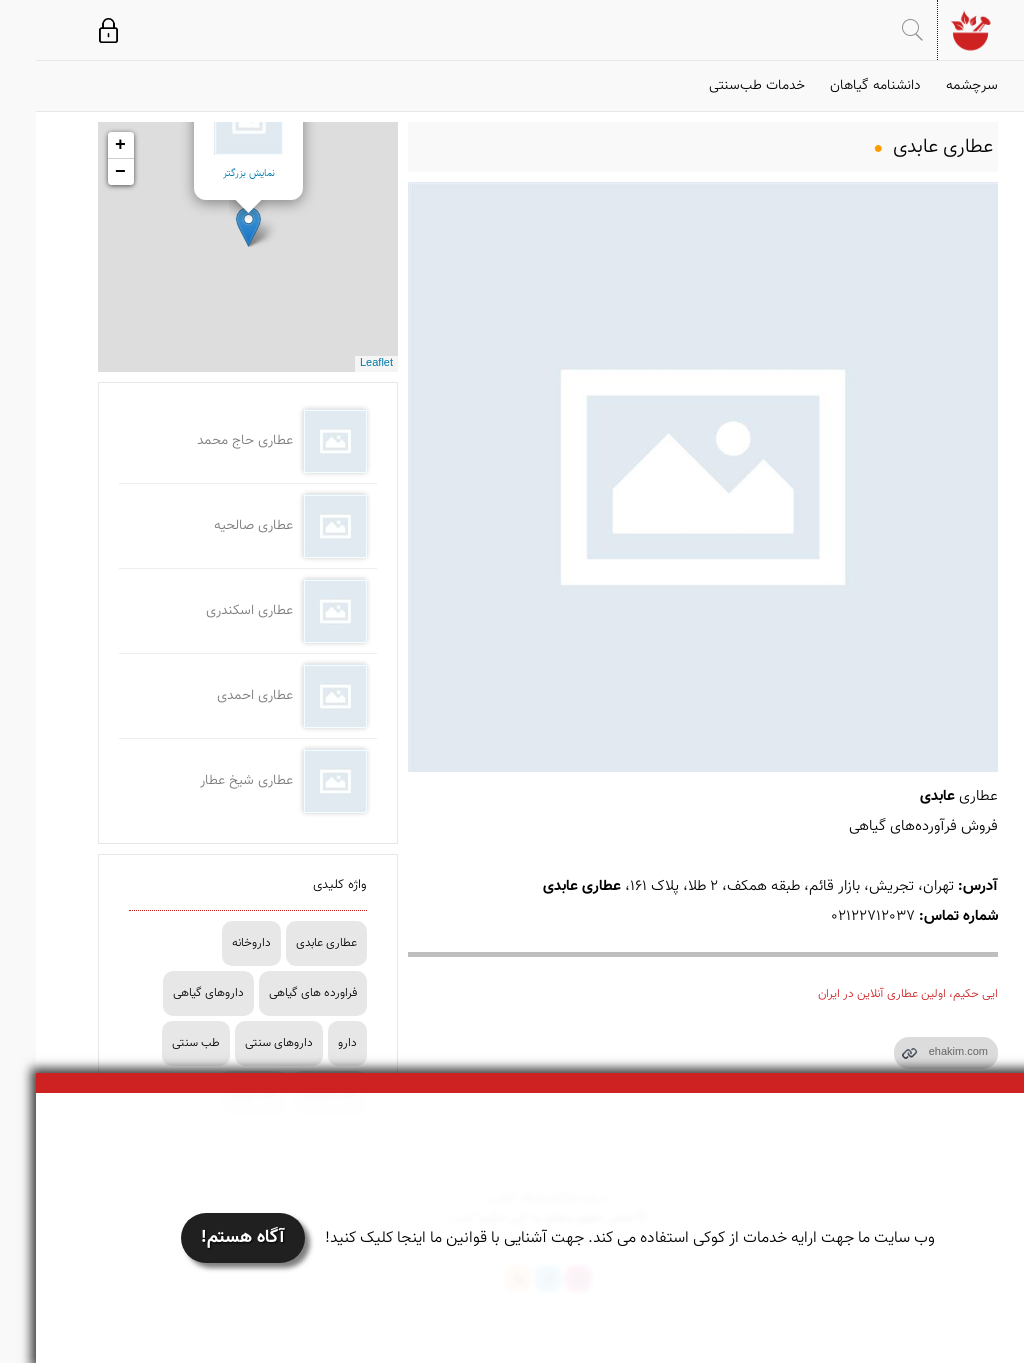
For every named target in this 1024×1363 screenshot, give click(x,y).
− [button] (84, 172)
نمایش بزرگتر (213, 173)
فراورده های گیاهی (277, 993)
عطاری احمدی (219, 696)
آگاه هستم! (207, 1238)
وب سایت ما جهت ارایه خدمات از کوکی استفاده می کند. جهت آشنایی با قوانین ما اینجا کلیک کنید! (594, 1238)
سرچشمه (936, 86)
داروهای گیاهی (172, 993)
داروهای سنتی (243, 1043)
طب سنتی (160, 1043)
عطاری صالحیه (217, 526)
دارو (311, 1043)
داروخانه (215, 943)
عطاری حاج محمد (209, 441)
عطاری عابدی (290, 943)
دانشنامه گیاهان (839, 86)
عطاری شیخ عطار (210, 781)
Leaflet (340, 363)
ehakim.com (922, 1052)
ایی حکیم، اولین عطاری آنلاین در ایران (872, 994)
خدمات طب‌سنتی (721, 86)
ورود (72, 30)
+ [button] (84, 145)
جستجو (876, 30)
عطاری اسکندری (213, 611)
